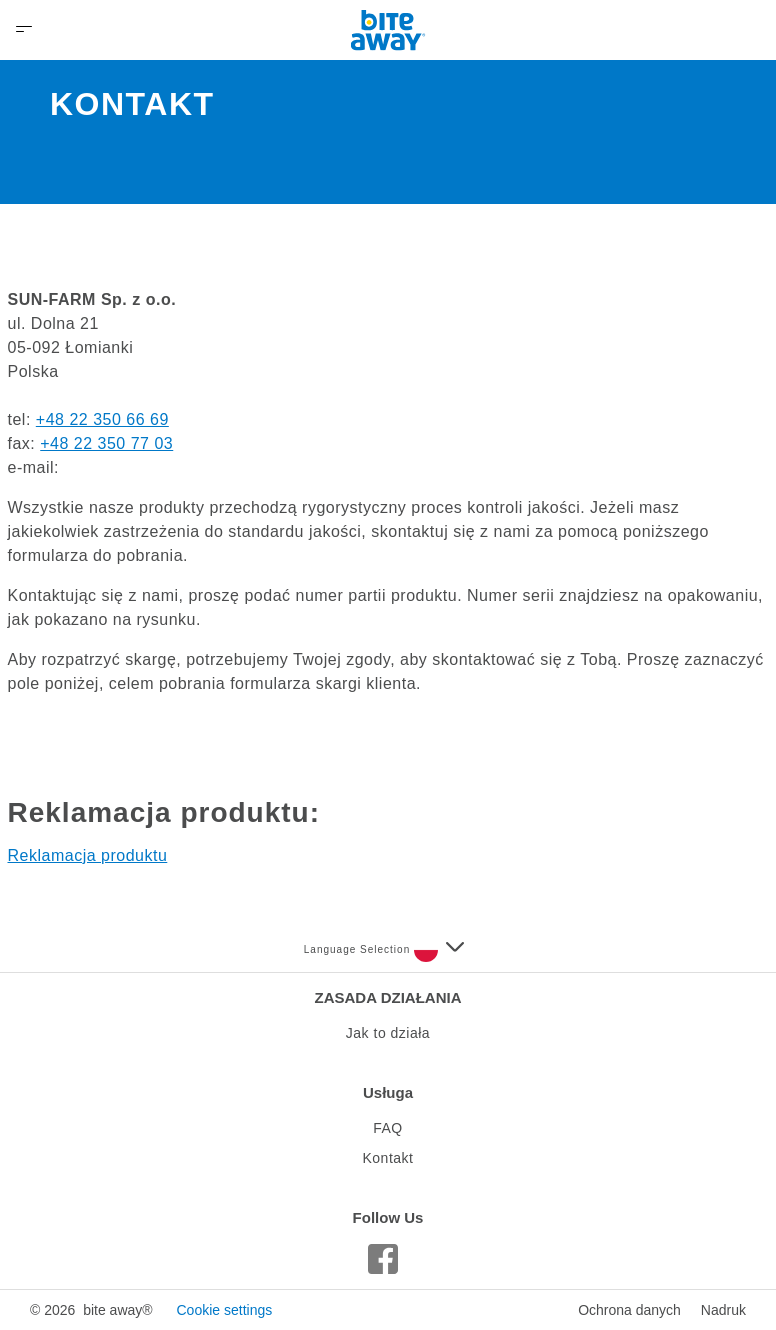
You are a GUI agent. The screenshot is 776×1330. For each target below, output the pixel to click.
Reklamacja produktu (88, 855)
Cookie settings (224, 1310)
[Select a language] (439, 950)
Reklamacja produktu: (164, 812)
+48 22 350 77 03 (106, 443)
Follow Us (388, 1217)
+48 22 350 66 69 (102, 419)
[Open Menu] (24, 30)
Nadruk (723, 1310)
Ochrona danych (629, 1310)
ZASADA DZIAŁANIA (388, 997)
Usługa (388, 1092)
